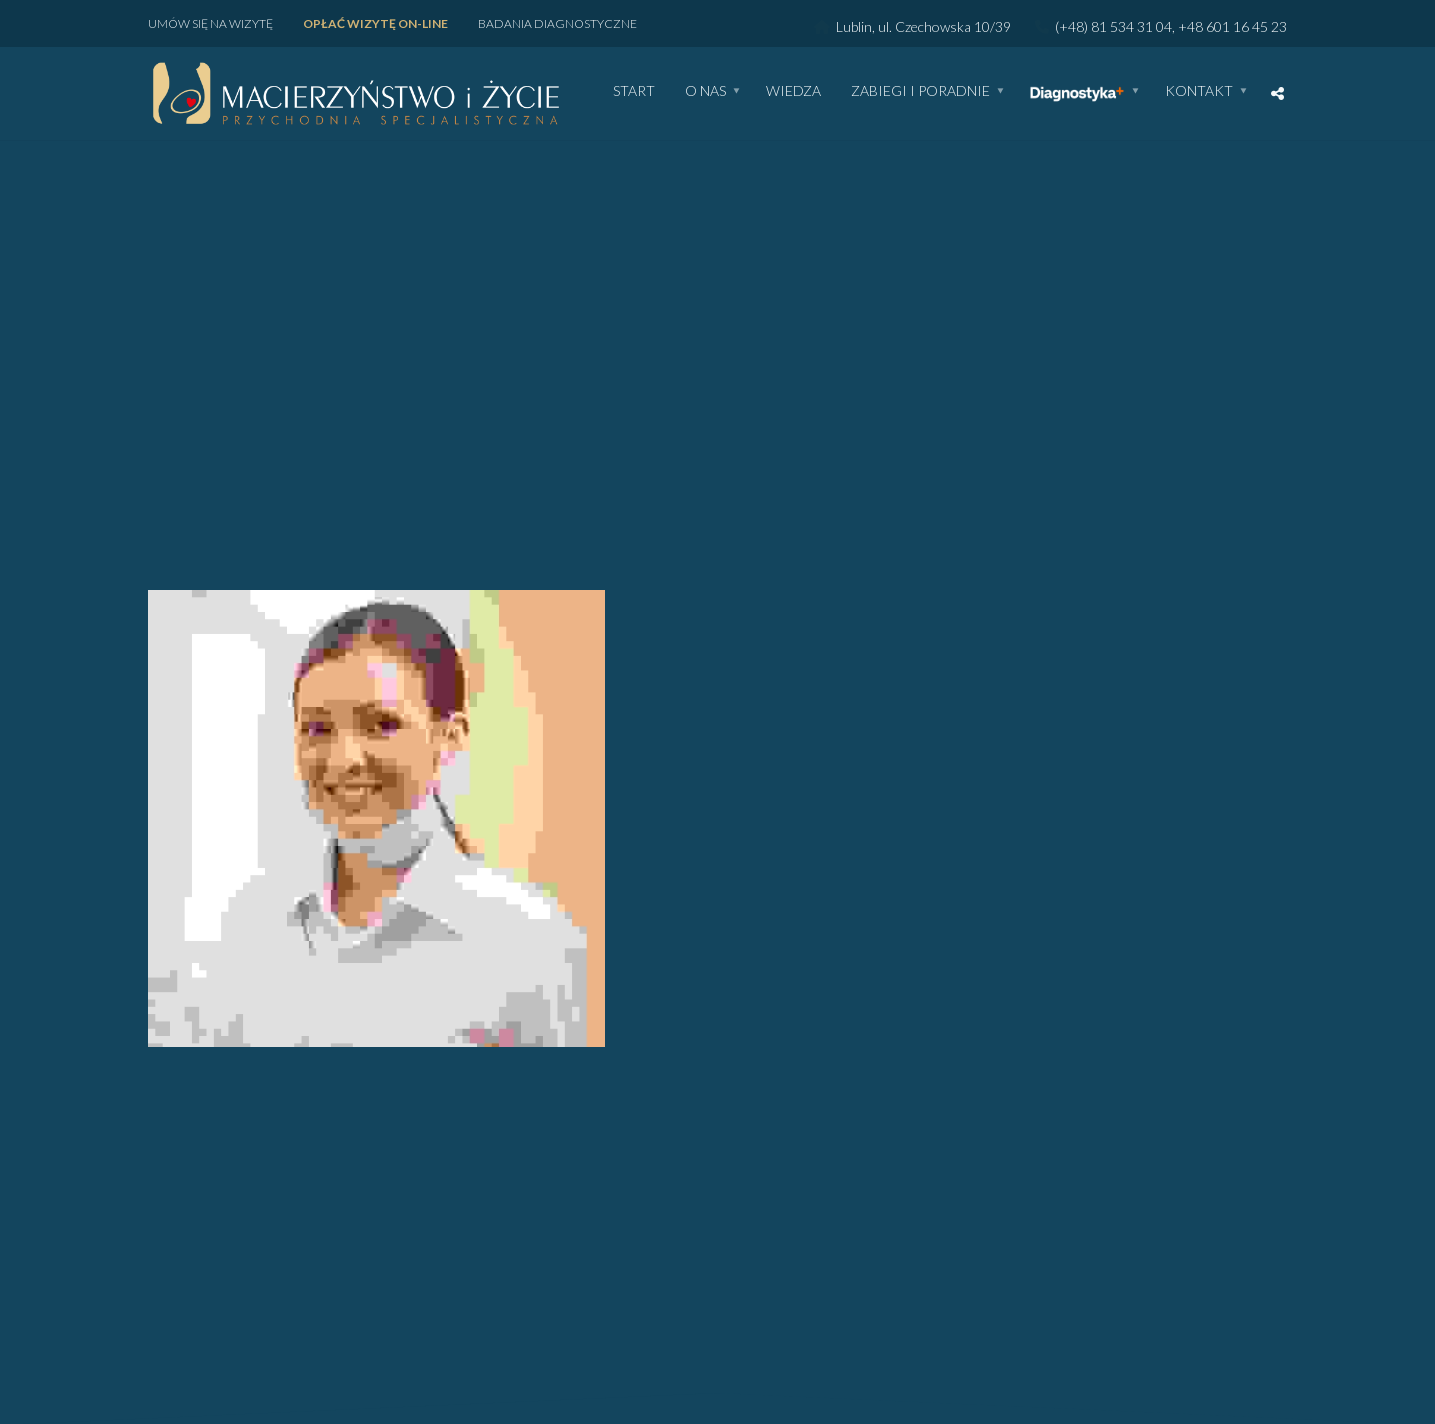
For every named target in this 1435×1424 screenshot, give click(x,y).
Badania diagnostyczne (557, 23)
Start (634, 91)
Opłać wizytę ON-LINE (375, 23)
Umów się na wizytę (210, 23)
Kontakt (1199, 91)
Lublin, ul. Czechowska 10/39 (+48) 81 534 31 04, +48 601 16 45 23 (1050, 26)
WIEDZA (793, 91)
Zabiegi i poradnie (920, 91)
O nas (705, 91)
